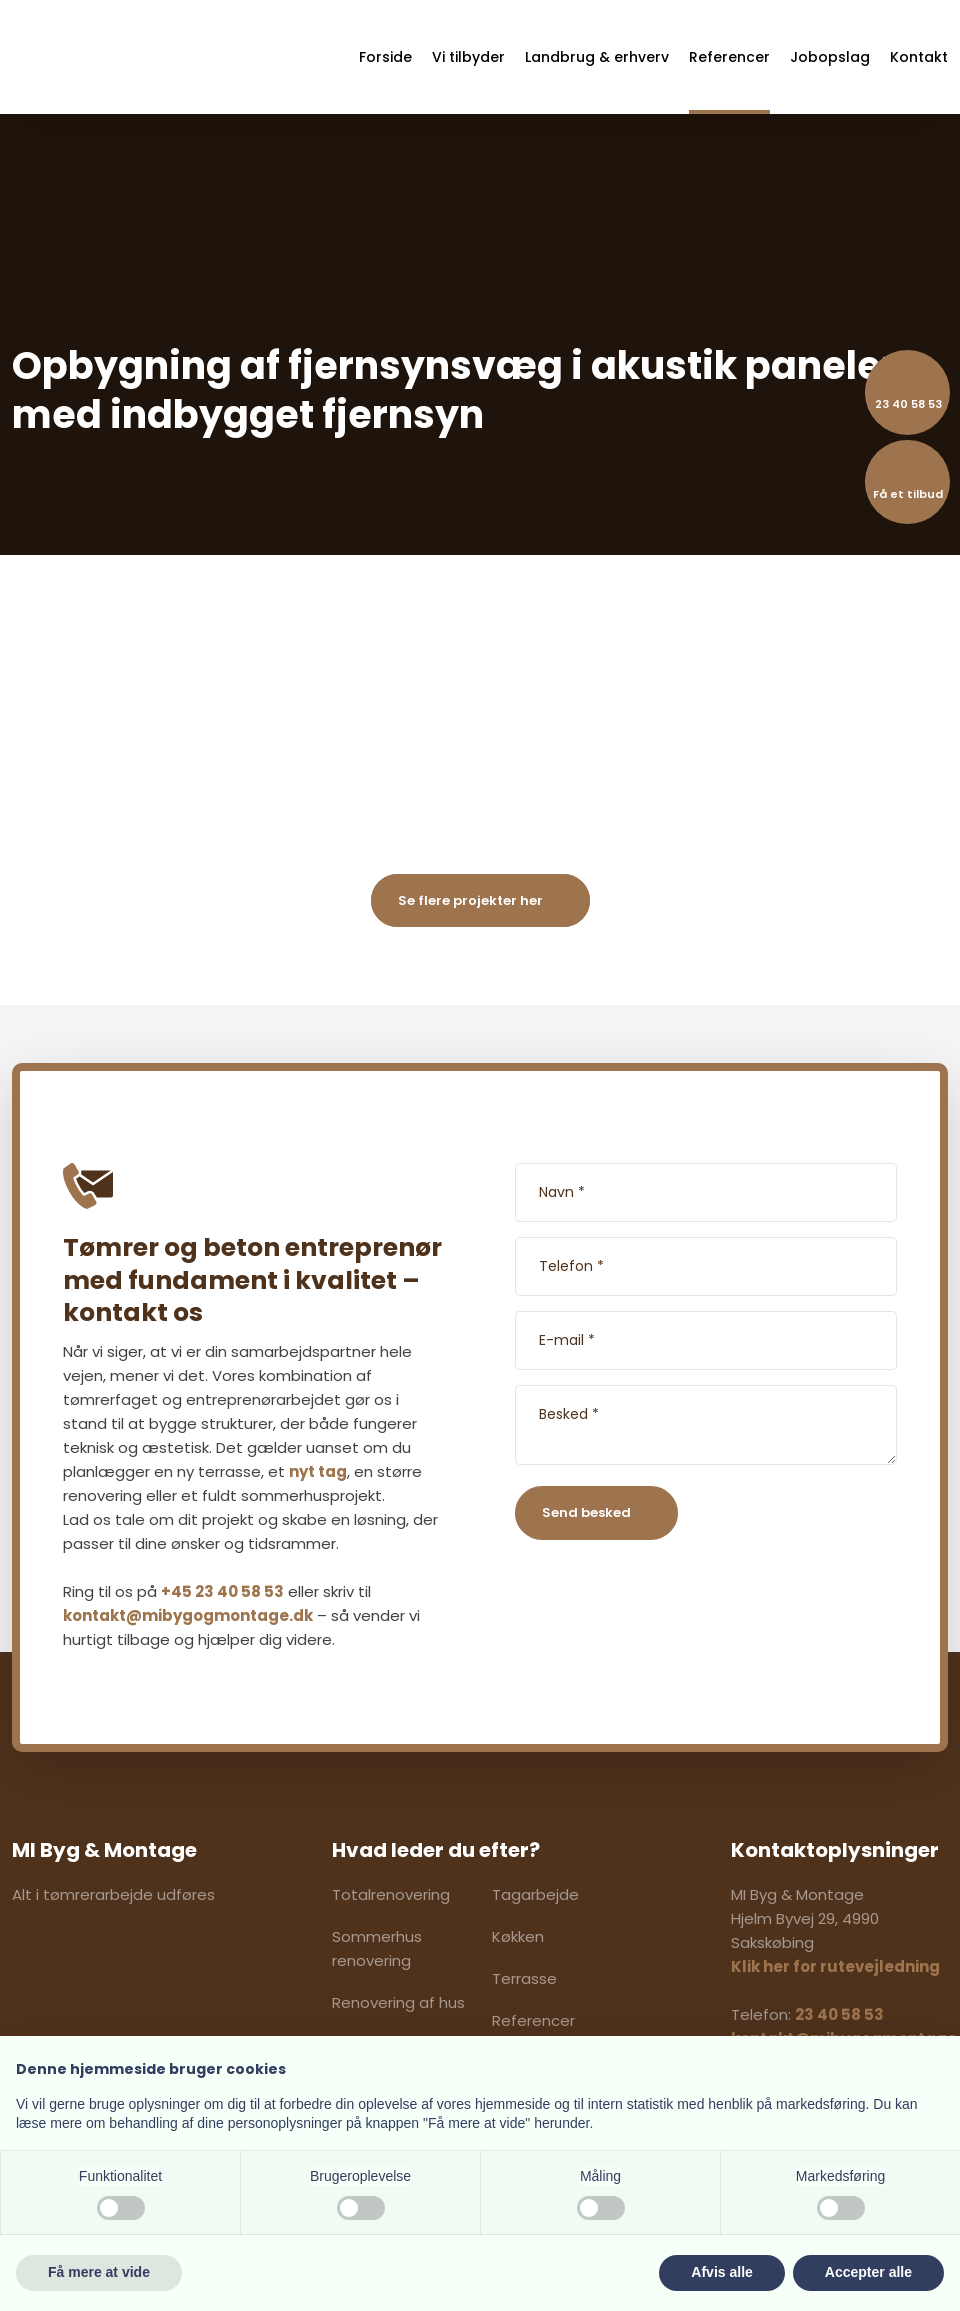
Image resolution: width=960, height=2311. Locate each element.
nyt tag (318, 1471)
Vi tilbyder (468, 57)
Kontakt (919, 57)
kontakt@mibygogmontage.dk (188, 1615)
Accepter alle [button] (868, 2272)
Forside (385, 57)
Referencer (729, 57)
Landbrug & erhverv (597, 57)
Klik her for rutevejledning (835, 1966)
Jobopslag (830, 57)
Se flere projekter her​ (470, 900)
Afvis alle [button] (721, 2272)
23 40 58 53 (839, 2014)
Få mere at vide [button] (99, 2272)
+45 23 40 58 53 (222, 1591)
